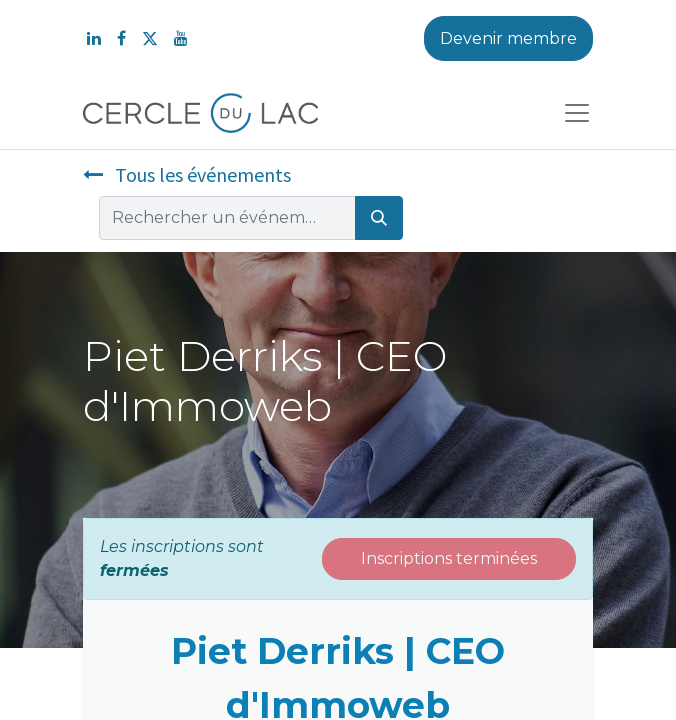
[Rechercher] (379, 218)
